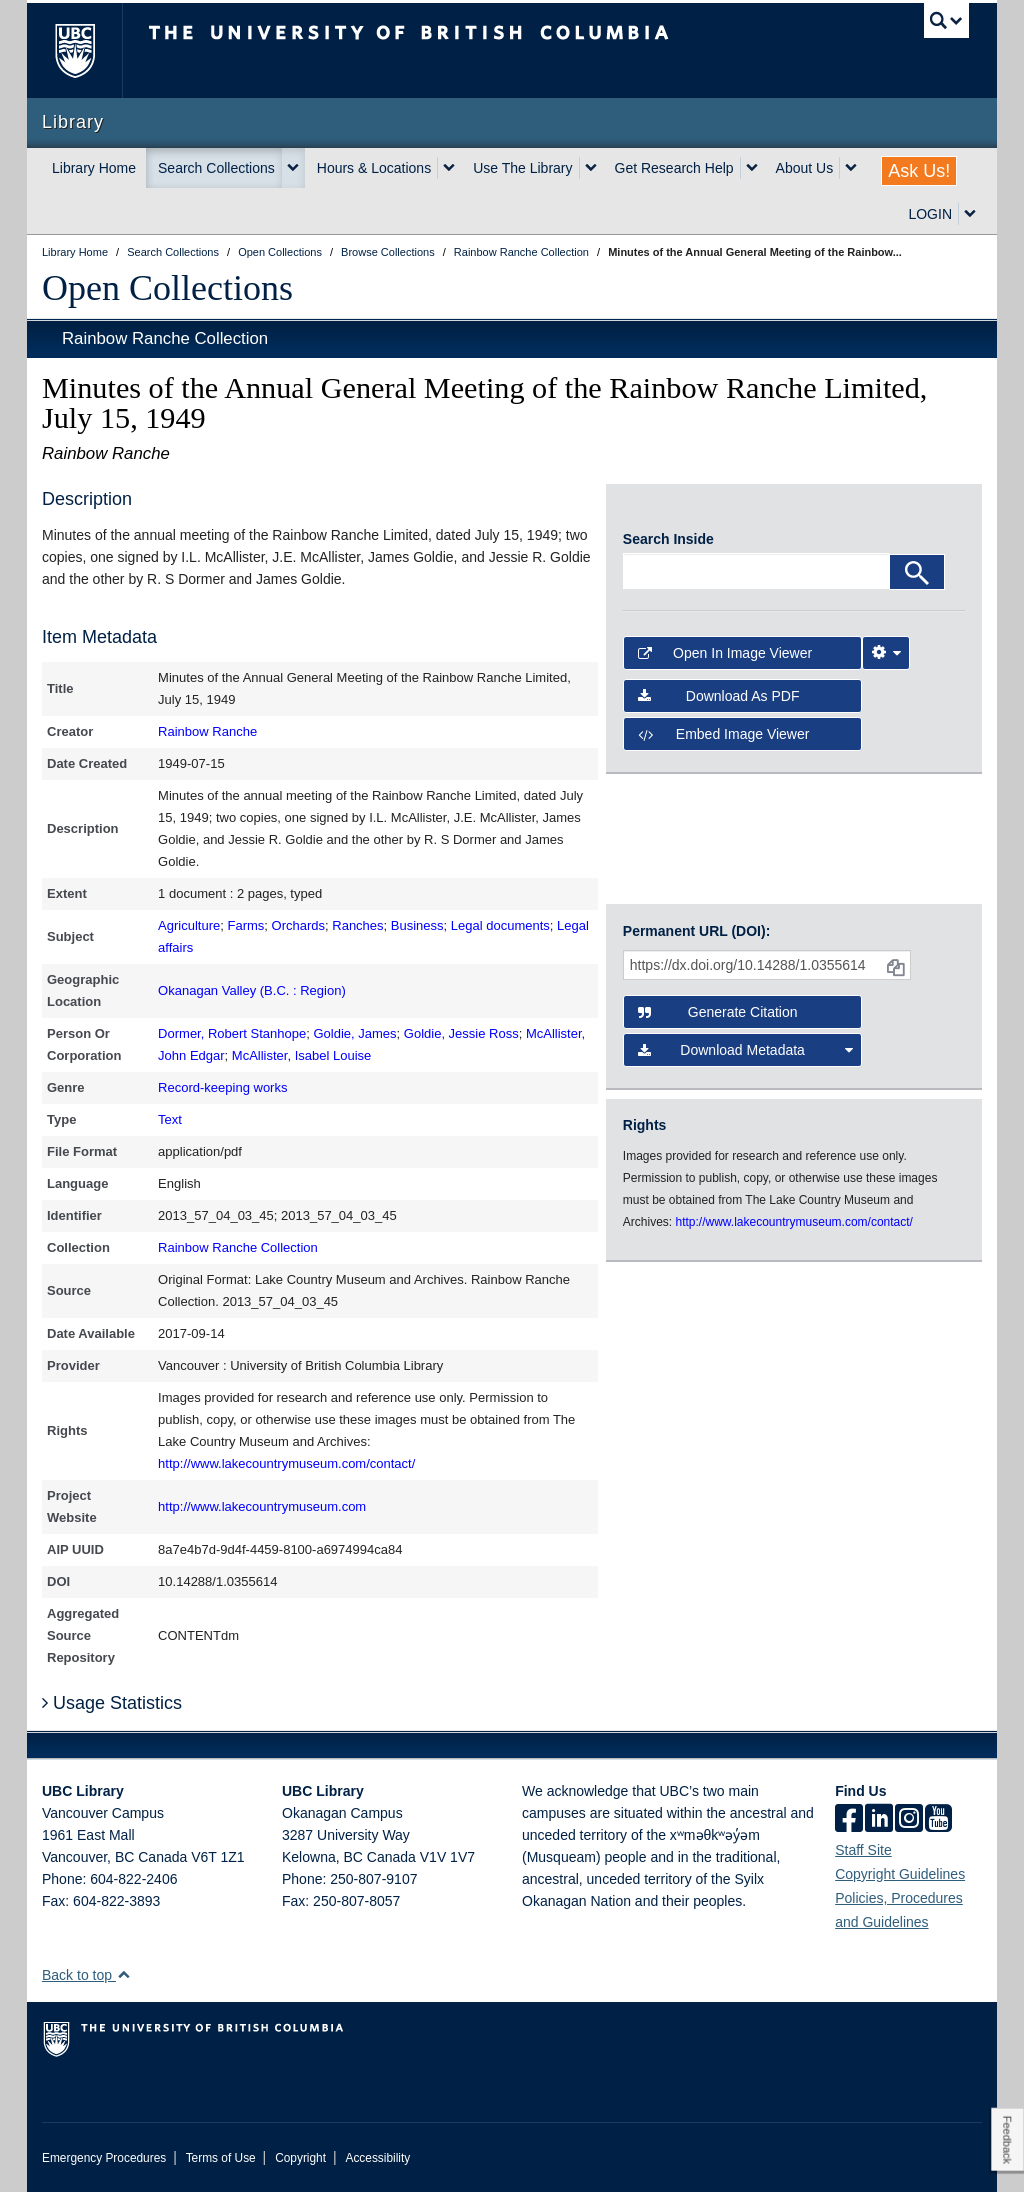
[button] (123, 1974)
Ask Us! (919, 171)
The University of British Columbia (89, 50)
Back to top (86, 1975)
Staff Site (863, 1850)
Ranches (357, 925)
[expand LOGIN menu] (970, 214)
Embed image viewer (724, 734)
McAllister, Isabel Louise (301, 1055)
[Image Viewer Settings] (886, 653)
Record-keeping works (222, 1087)
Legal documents (500, 925)
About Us (805, 168)
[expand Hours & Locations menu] (449, 168)
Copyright (300, 2158)
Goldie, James (354, 1033)
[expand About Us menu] (851, 168)
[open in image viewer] (708, 513)
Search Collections (216, 168)
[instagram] (909, 1820)
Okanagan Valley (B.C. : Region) (252, 990)
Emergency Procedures (104, 2158)
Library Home (94, 168)
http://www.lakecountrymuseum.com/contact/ (286, 1463)
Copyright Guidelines (900, 1874)
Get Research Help (674, 168)
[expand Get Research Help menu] (752, 168)
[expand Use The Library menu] (591, 168)
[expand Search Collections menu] (293, 168)
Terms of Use (221, 2158)
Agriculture (189, 925)
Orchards (298, 925)
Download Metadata (745, 1050)
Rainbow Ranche (207, 731)
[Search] (917, 572)
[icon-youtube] (938, 1820)
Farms (245, 925)
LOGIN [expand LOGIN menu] (930, 214)
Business (417, 925)
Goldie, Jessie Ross (461, 1033)
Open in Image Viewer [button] (725, 653)
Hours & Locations (374, 168)
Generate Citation (718, 1012)
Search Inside (668, 539)
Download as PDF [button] (719, 696)
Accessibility (377, 2158)
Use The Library (522, 168)
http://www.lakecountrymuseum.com (262, 1506)
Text (170, 1119)
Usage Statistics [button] (112, 1703)
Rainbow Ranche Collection (165, 338)
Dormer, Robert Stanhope (232, 1033)
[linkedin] (879, 1820)
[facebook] (849, 1820)
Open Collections (167, 288)
